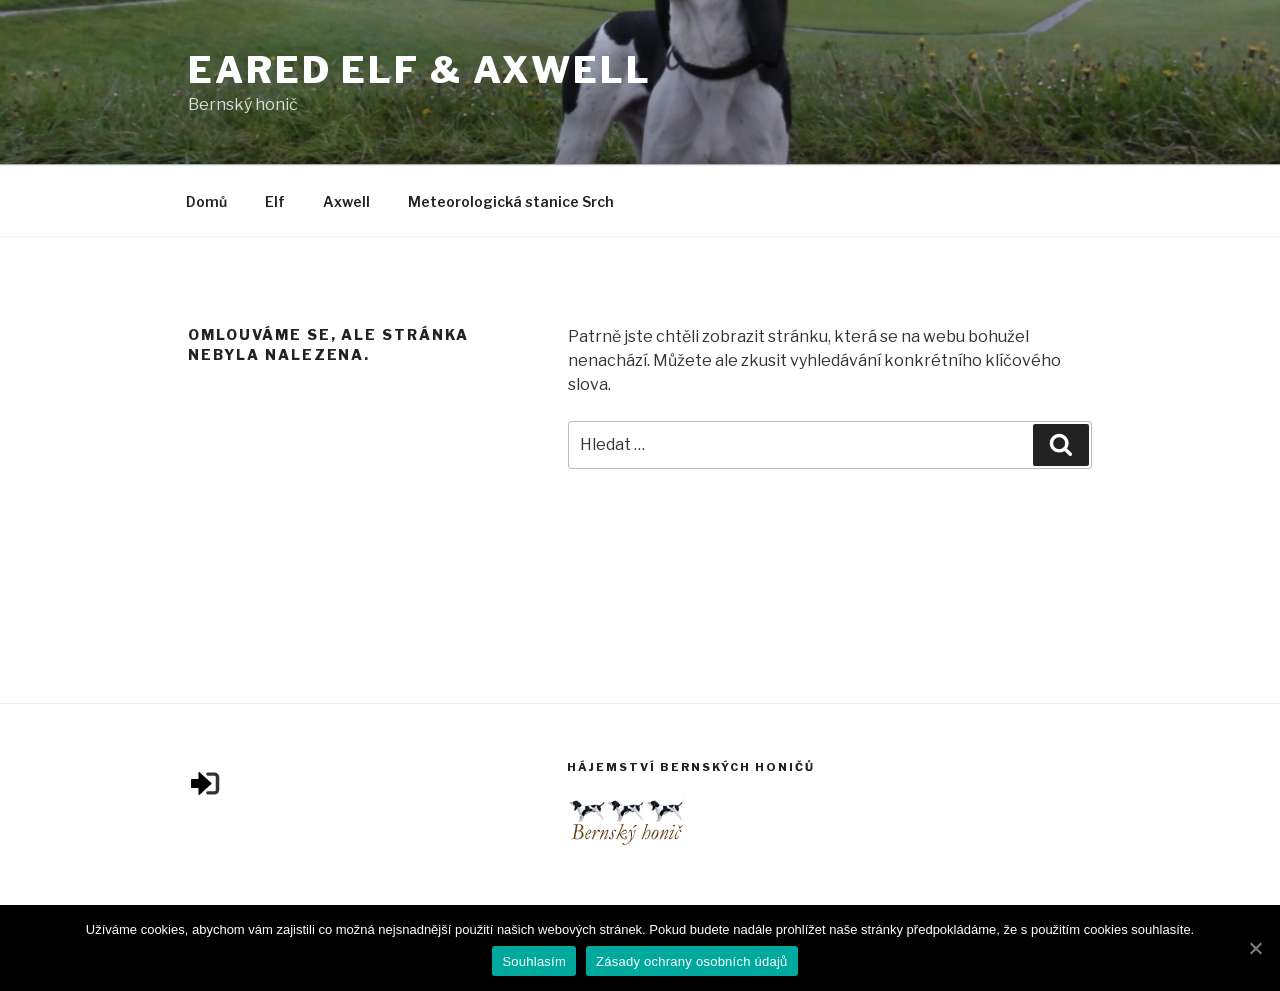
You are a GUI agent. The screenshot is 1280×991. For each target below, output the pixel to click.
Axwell (346, 201)
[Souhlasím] (1255, 948)
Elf (275, 201)
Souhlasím (534, 961)
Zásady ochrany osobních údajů (692, 961)
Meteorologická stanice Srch (511, 201)
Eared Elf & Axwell (420, 70)
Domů (206, 201)
